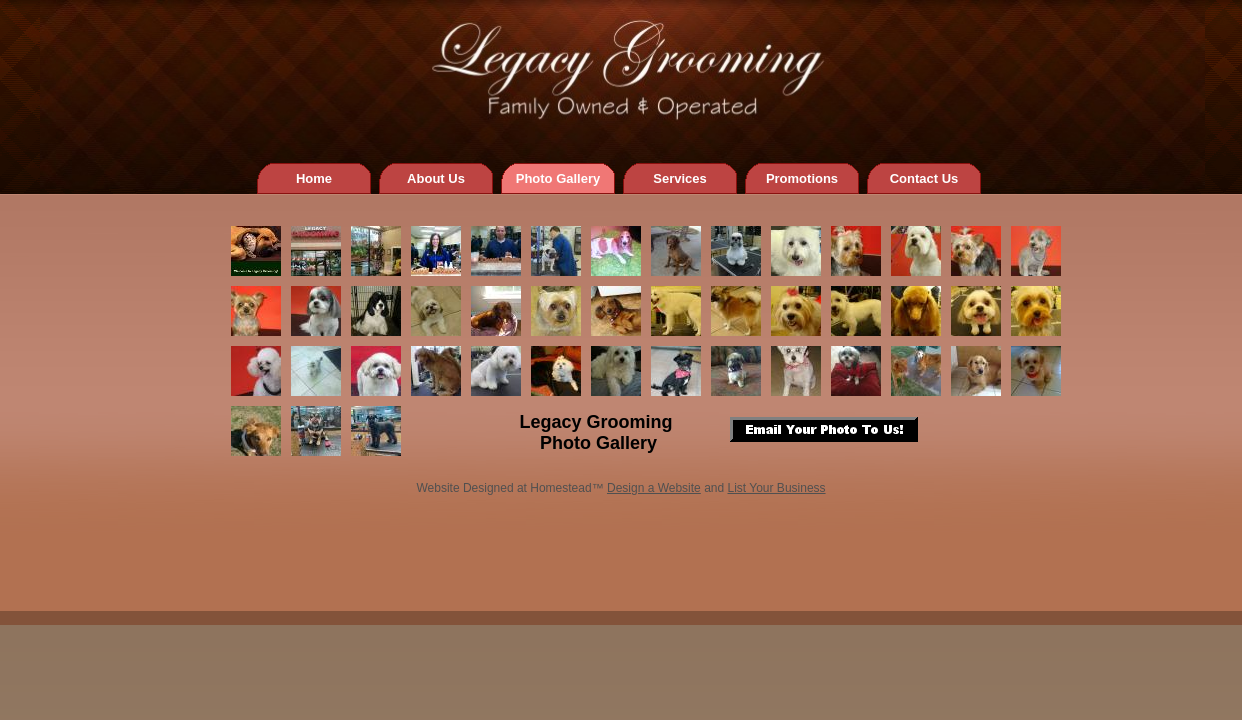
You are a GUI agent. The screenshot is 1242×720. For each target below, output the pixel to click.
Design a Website (654, 488)
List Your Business (777, 488)
